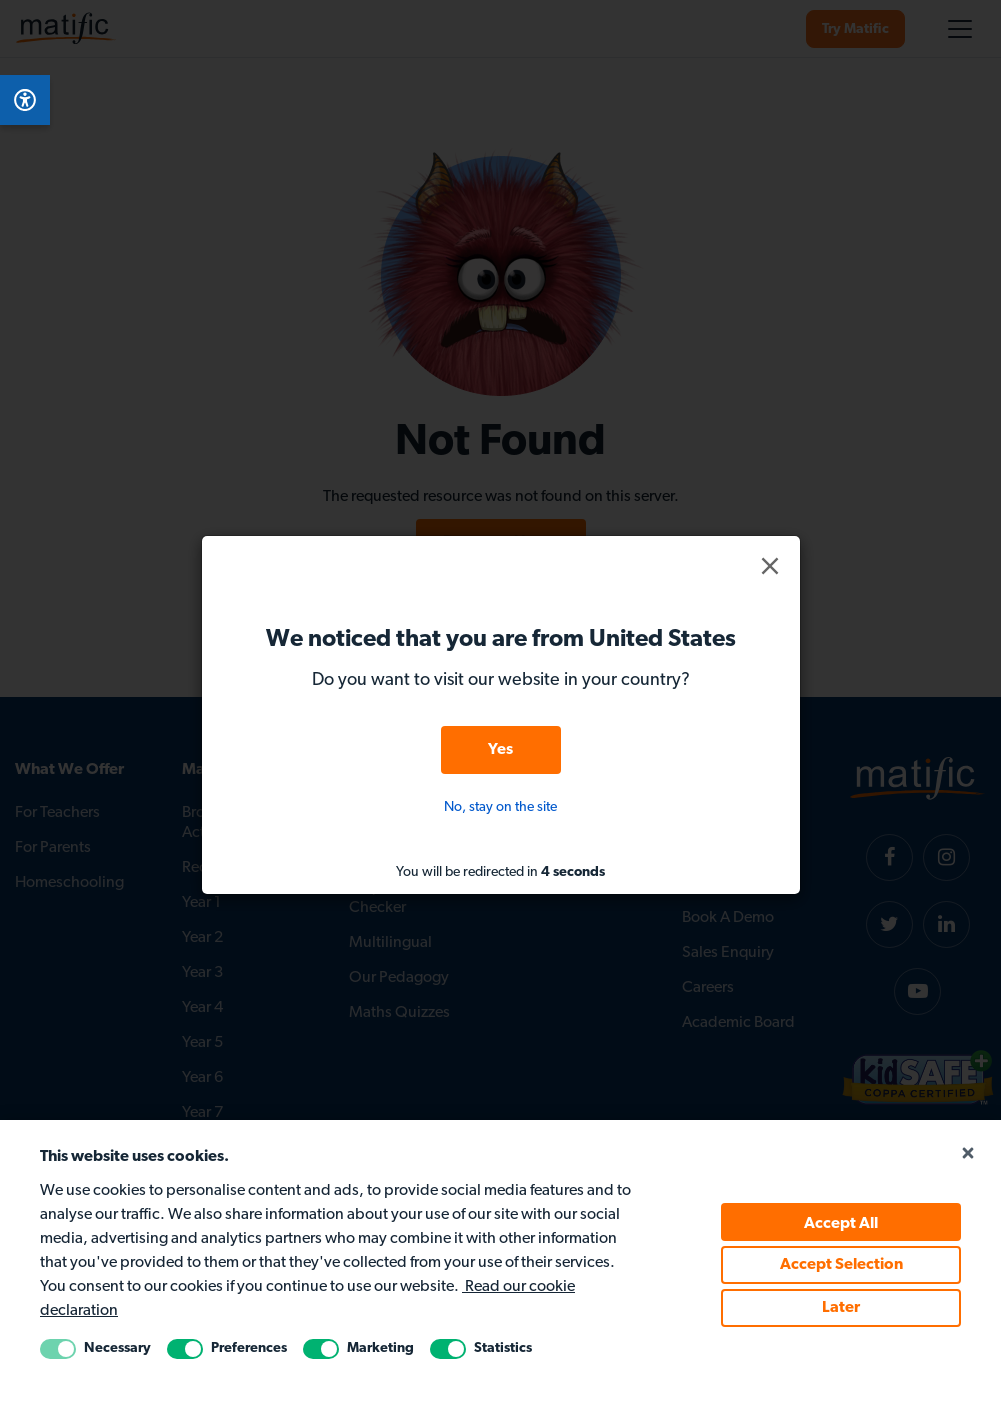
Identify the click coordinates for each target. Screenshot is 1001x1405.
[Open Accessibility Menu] (25, 100)
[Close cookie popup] (968, 1154)
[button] (770, 566)
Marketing (380, 1348)
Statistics (503, 1348)
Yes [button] (500, 750)
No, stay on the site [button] (500, 807)
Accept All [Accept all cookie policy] (841, 1224)
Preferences (249, 1348)
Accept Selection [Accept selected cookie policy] (841, 1265)
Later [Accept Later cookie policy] (841, 1308)
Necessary (117, 1348)
